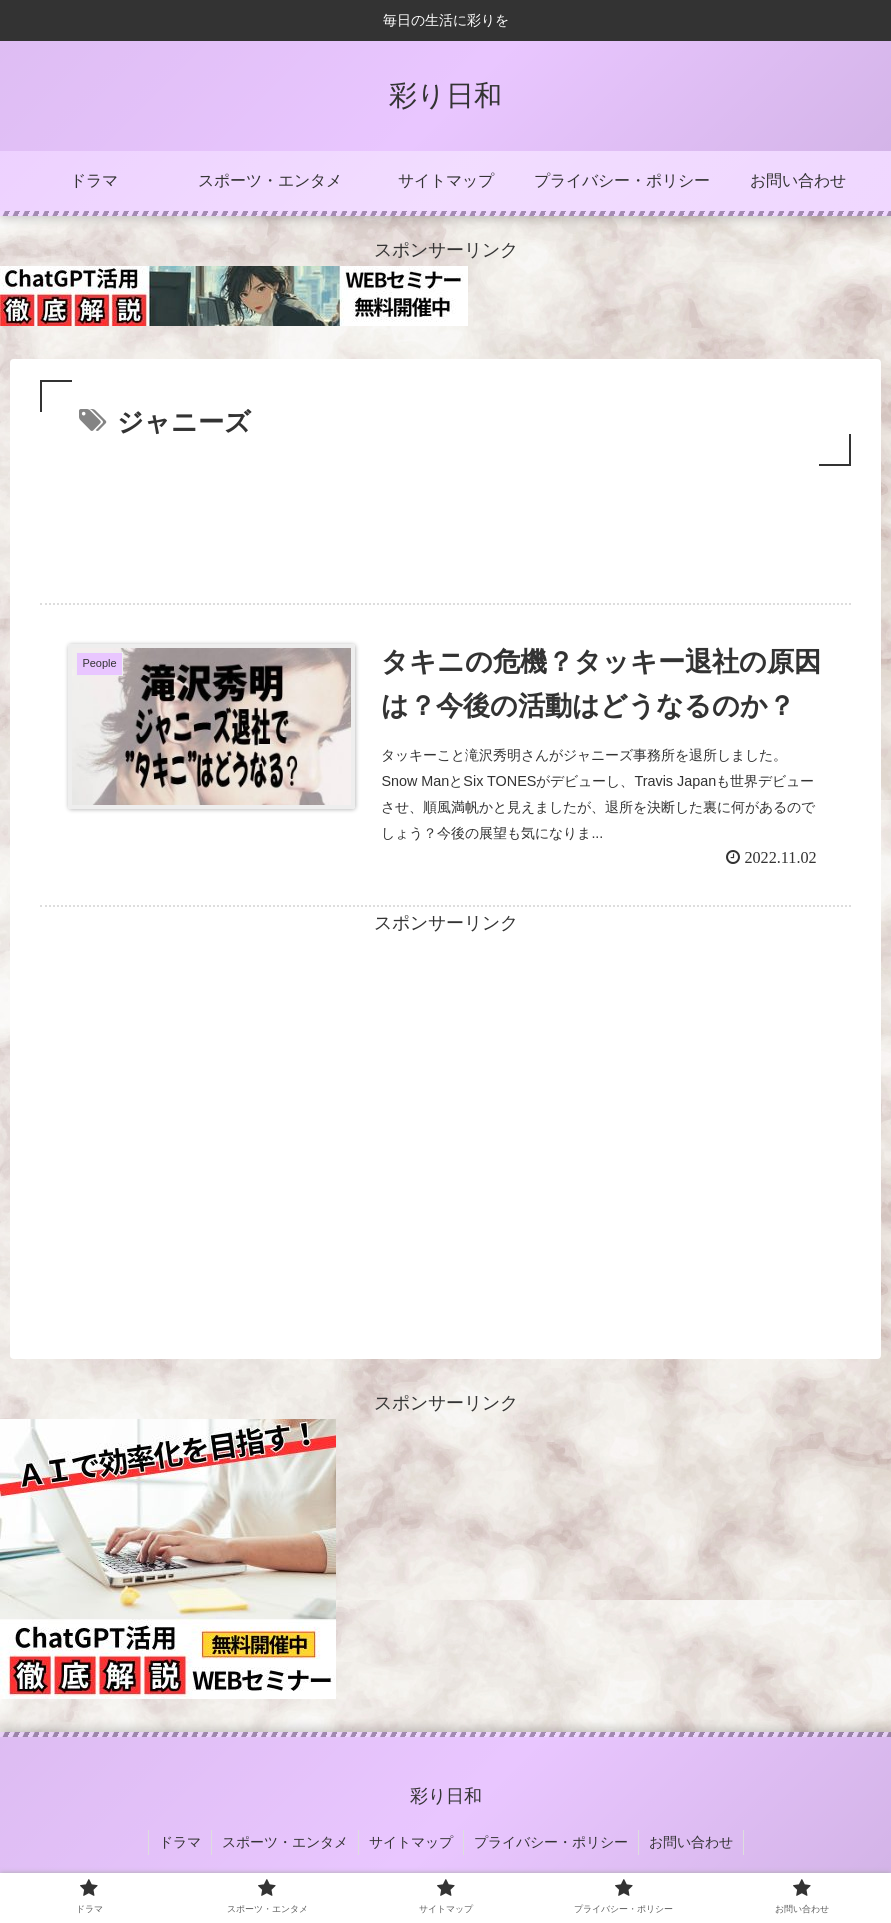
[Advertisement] (445, 526)
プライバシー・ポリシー (551, 1842)
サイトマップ (411, 1842)
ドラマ (180, 1842)
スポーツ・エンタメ (285, 1842)
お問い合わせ (691, 1842)
